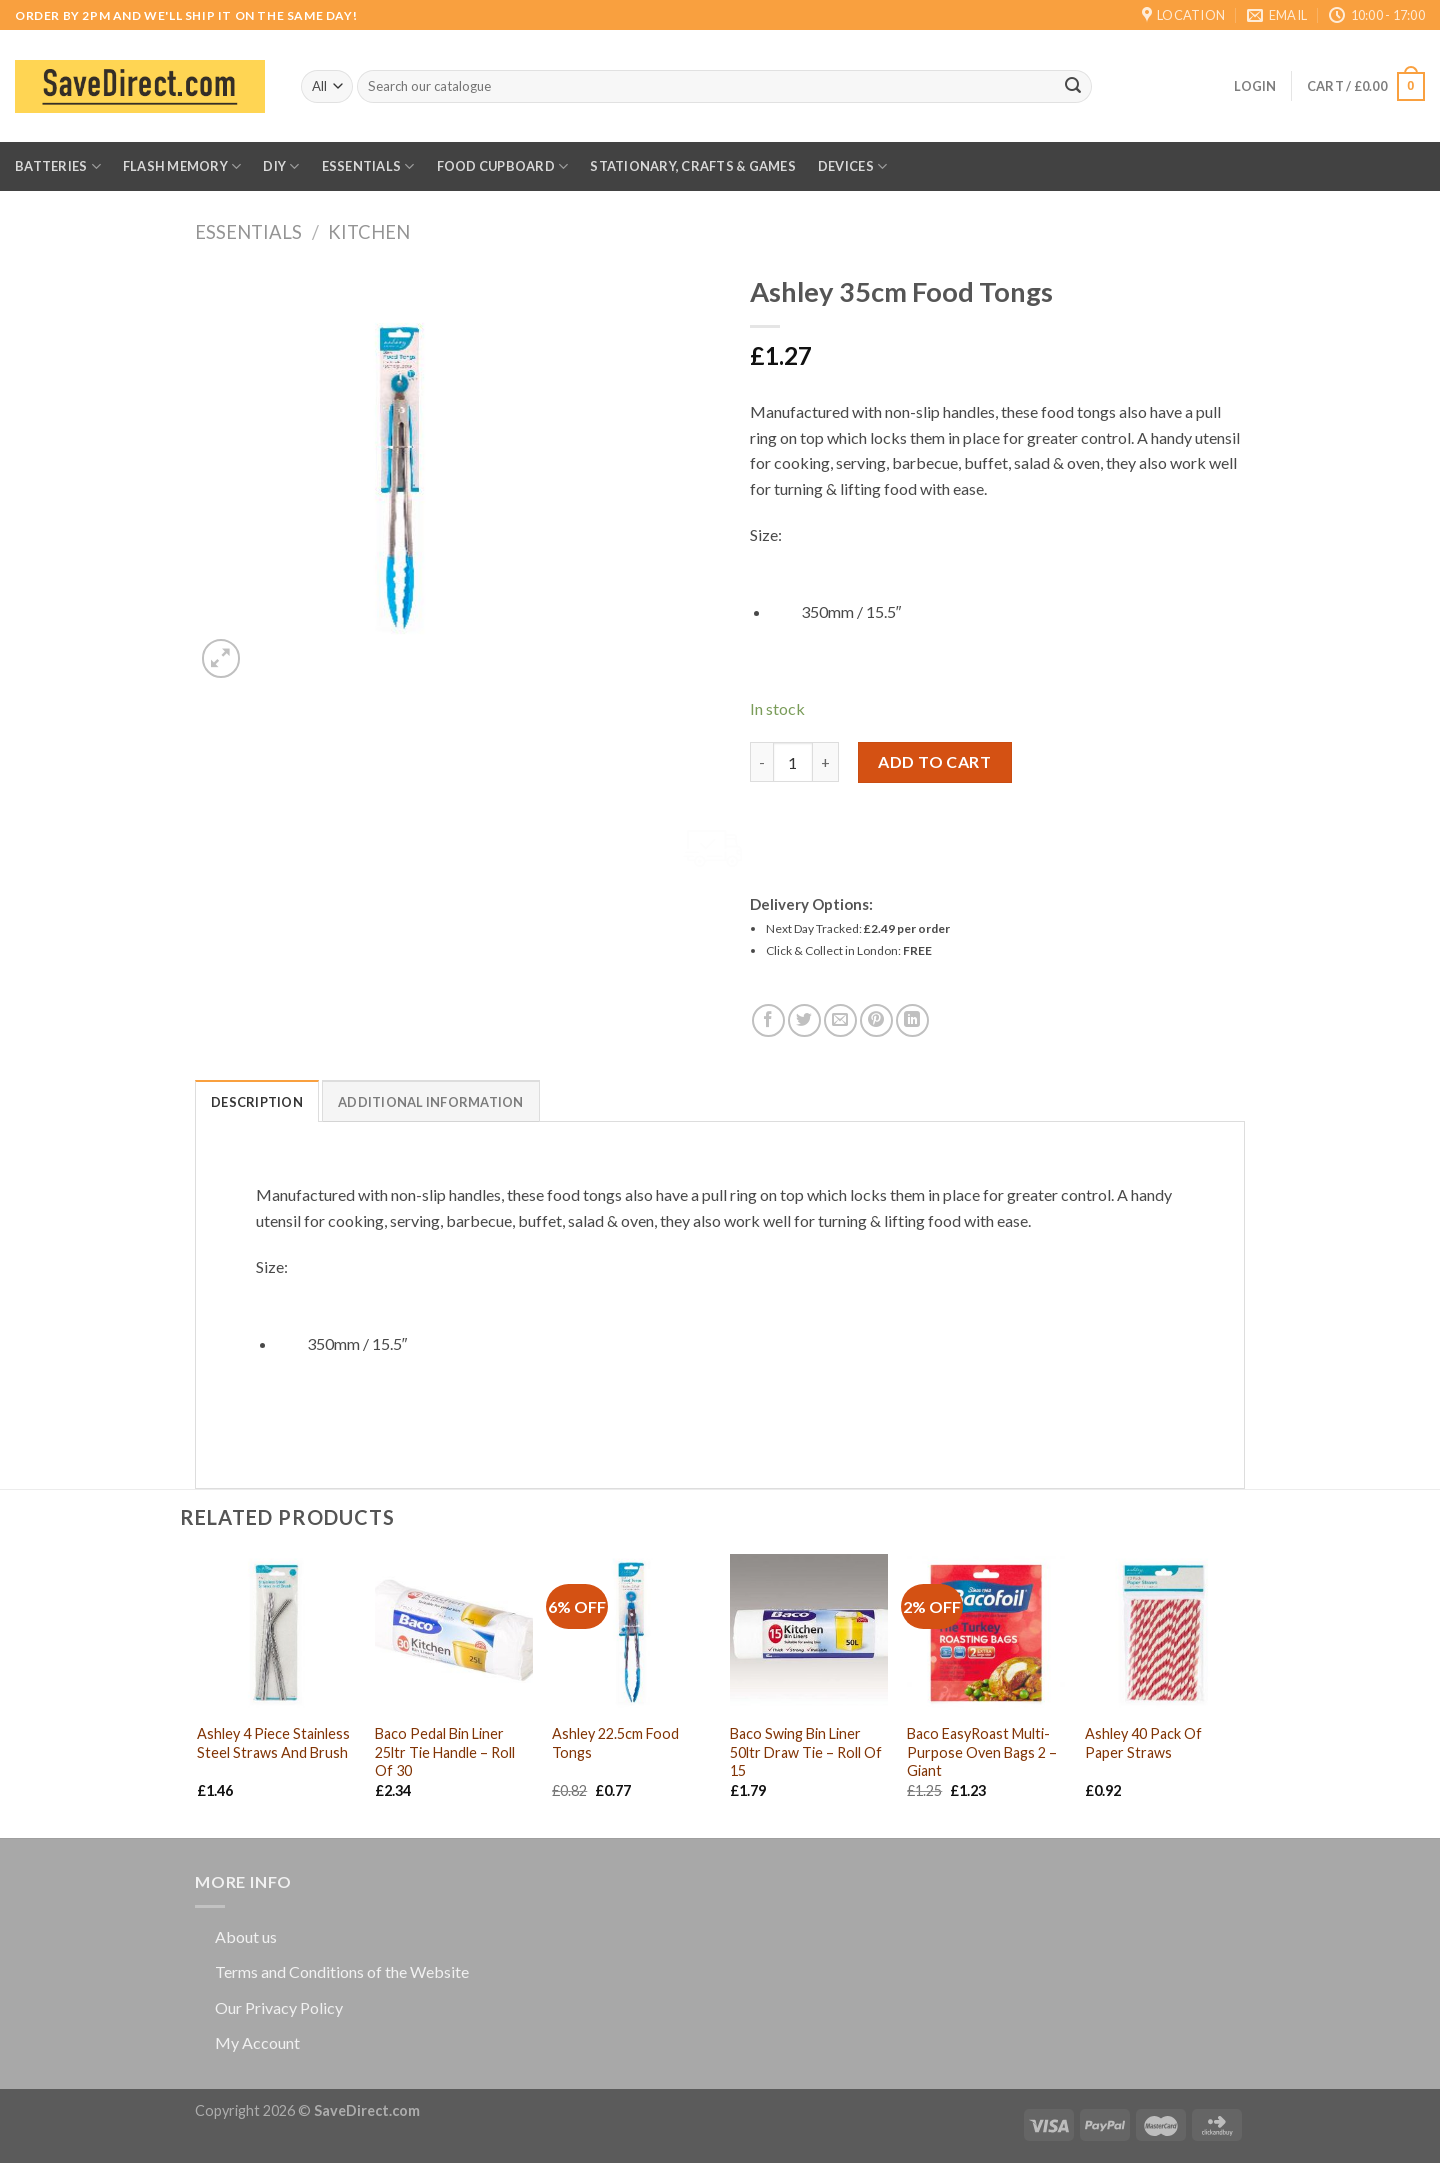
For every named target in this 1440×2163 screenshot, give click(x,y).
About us (246, 1936)
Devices (852, 166)
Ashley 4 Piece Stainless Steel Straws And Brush (273, 1743)
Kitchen (369, 232)
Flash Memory (182, 166)
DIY (281, 166)
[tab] (257, 1101)
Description (257, 1102)
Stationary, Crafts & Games (693, 166)
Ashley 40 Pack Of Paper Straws (1143, 1743)
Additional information (431, 1102)
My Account (257, 2042)
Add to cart (934, 761)
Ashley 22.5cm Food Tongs (615, 1743)
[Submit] (1073, 87)
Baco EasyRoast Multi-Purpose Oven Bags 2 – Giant (982, 1752)
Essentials (368, 166)
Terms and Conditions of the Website (342, 1971)
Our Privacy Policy (279, 2007)
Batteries (58, 166)
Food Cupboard (503, 166)
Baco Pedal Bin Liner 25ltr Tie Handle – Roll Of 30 (445, 1752)
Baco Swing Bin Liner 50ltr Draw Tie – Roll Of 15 (806, 1752)
